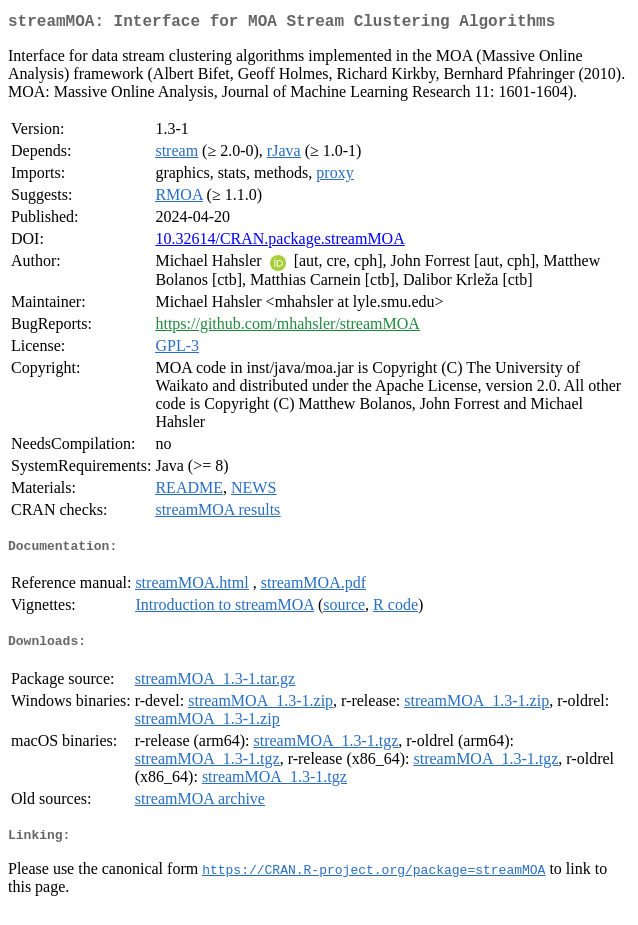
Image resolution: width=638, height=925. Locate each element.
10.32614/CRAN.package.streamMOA (279, 242)
